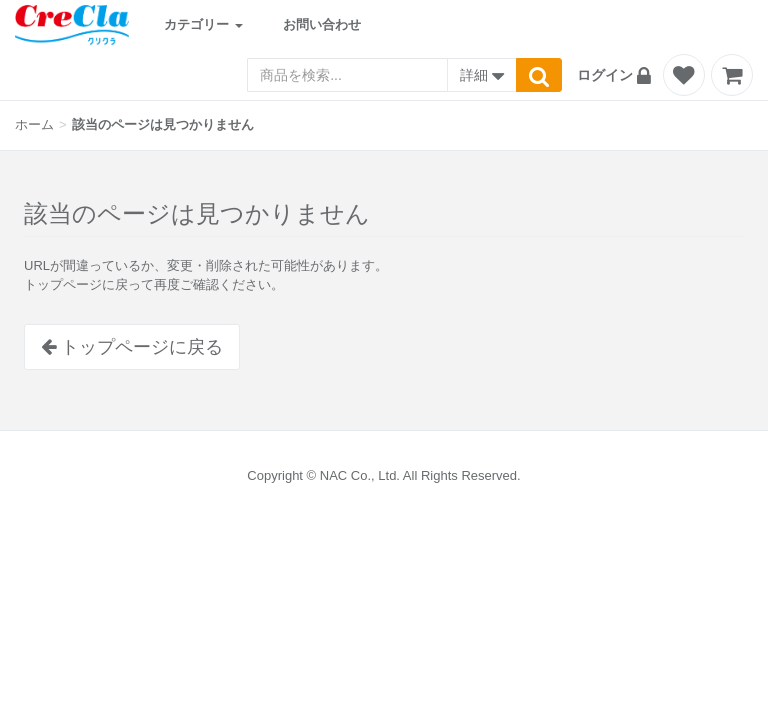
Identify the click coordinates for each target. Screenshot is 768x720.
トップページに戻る (132, 347)
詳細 (482, 77)
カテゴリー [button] (203, 24)
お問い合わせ (322, 24)
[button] (617, 75)
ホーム (34, 124)
